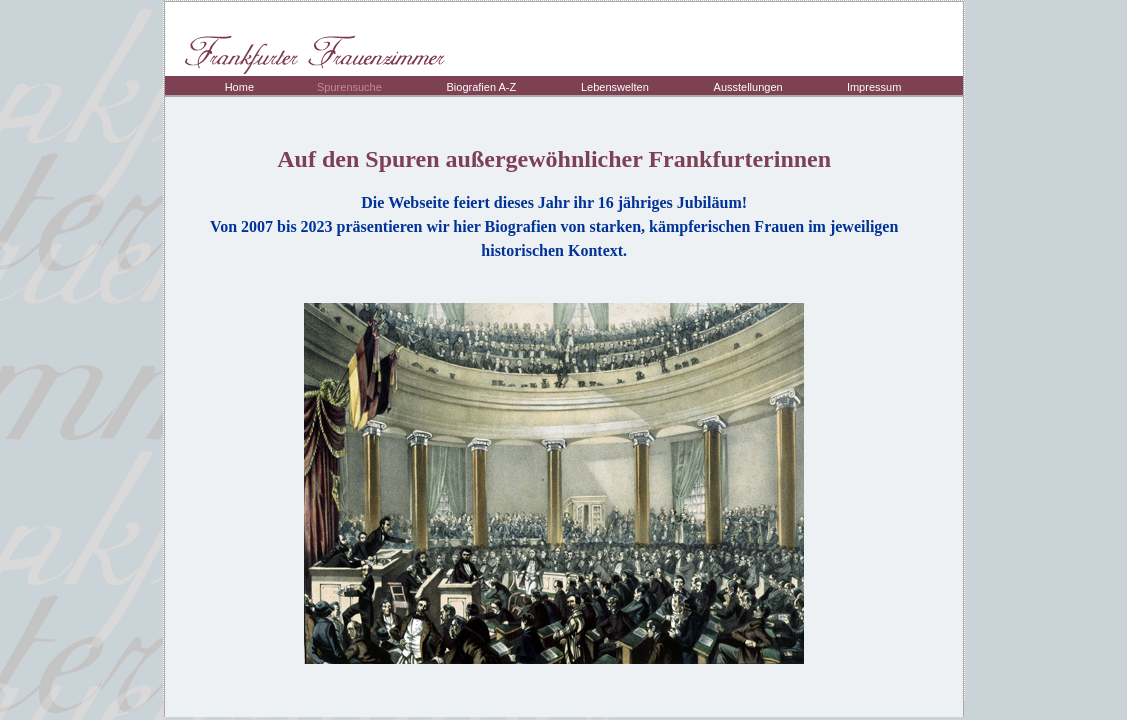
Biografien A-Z (481, 87)
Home (239, 87)
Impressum (874, 87)
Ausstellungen (748, 87)
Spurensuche (349, 87)
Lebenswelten (615, 87)
